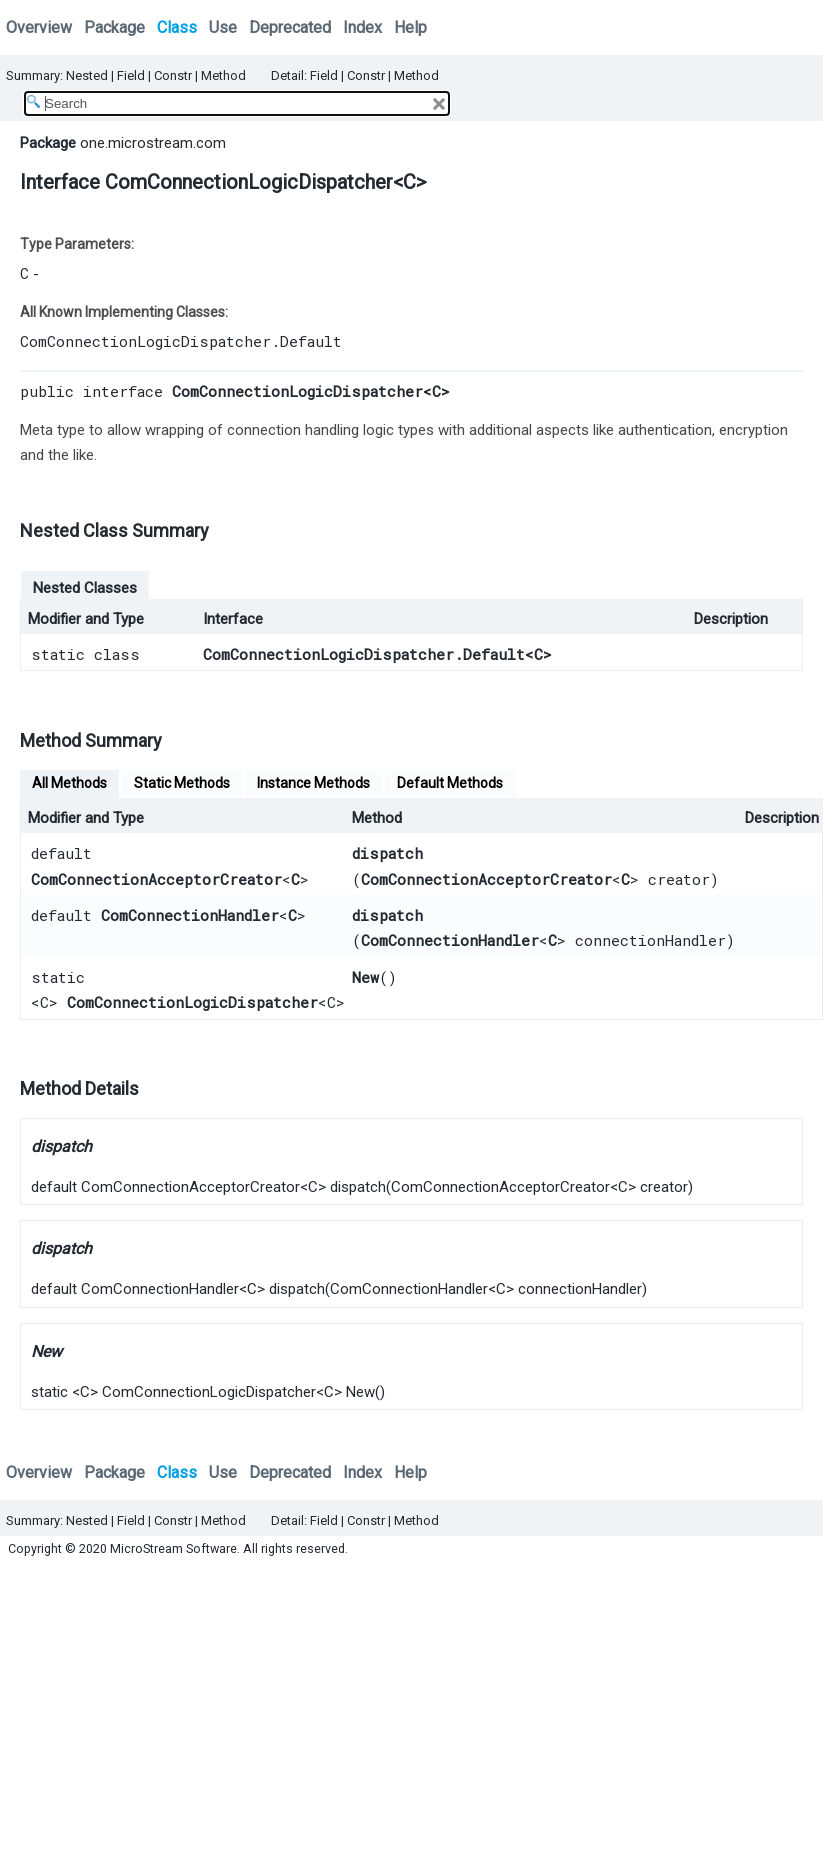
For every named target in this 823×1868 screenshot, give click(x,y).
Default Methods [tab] (450, 783)
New (365, 977)
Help (410, 27)
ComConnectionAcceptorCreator (156, 879)
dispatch (387, 853)
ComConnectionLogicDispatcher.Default (181, 341)
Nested (87, 75)
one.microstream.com (153, 143)
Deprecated (290, 27)
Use (223, 27)
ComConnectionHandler (190, 915)
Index (362, 27)
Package (114, 27)
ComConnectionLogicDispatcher (192, 1002)
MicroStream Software (173, 1548)
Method (223, 75)
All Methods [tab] (69, 783)
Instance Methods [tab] (313, 783)
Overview (39, 27)
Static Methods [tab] (182, 783)
